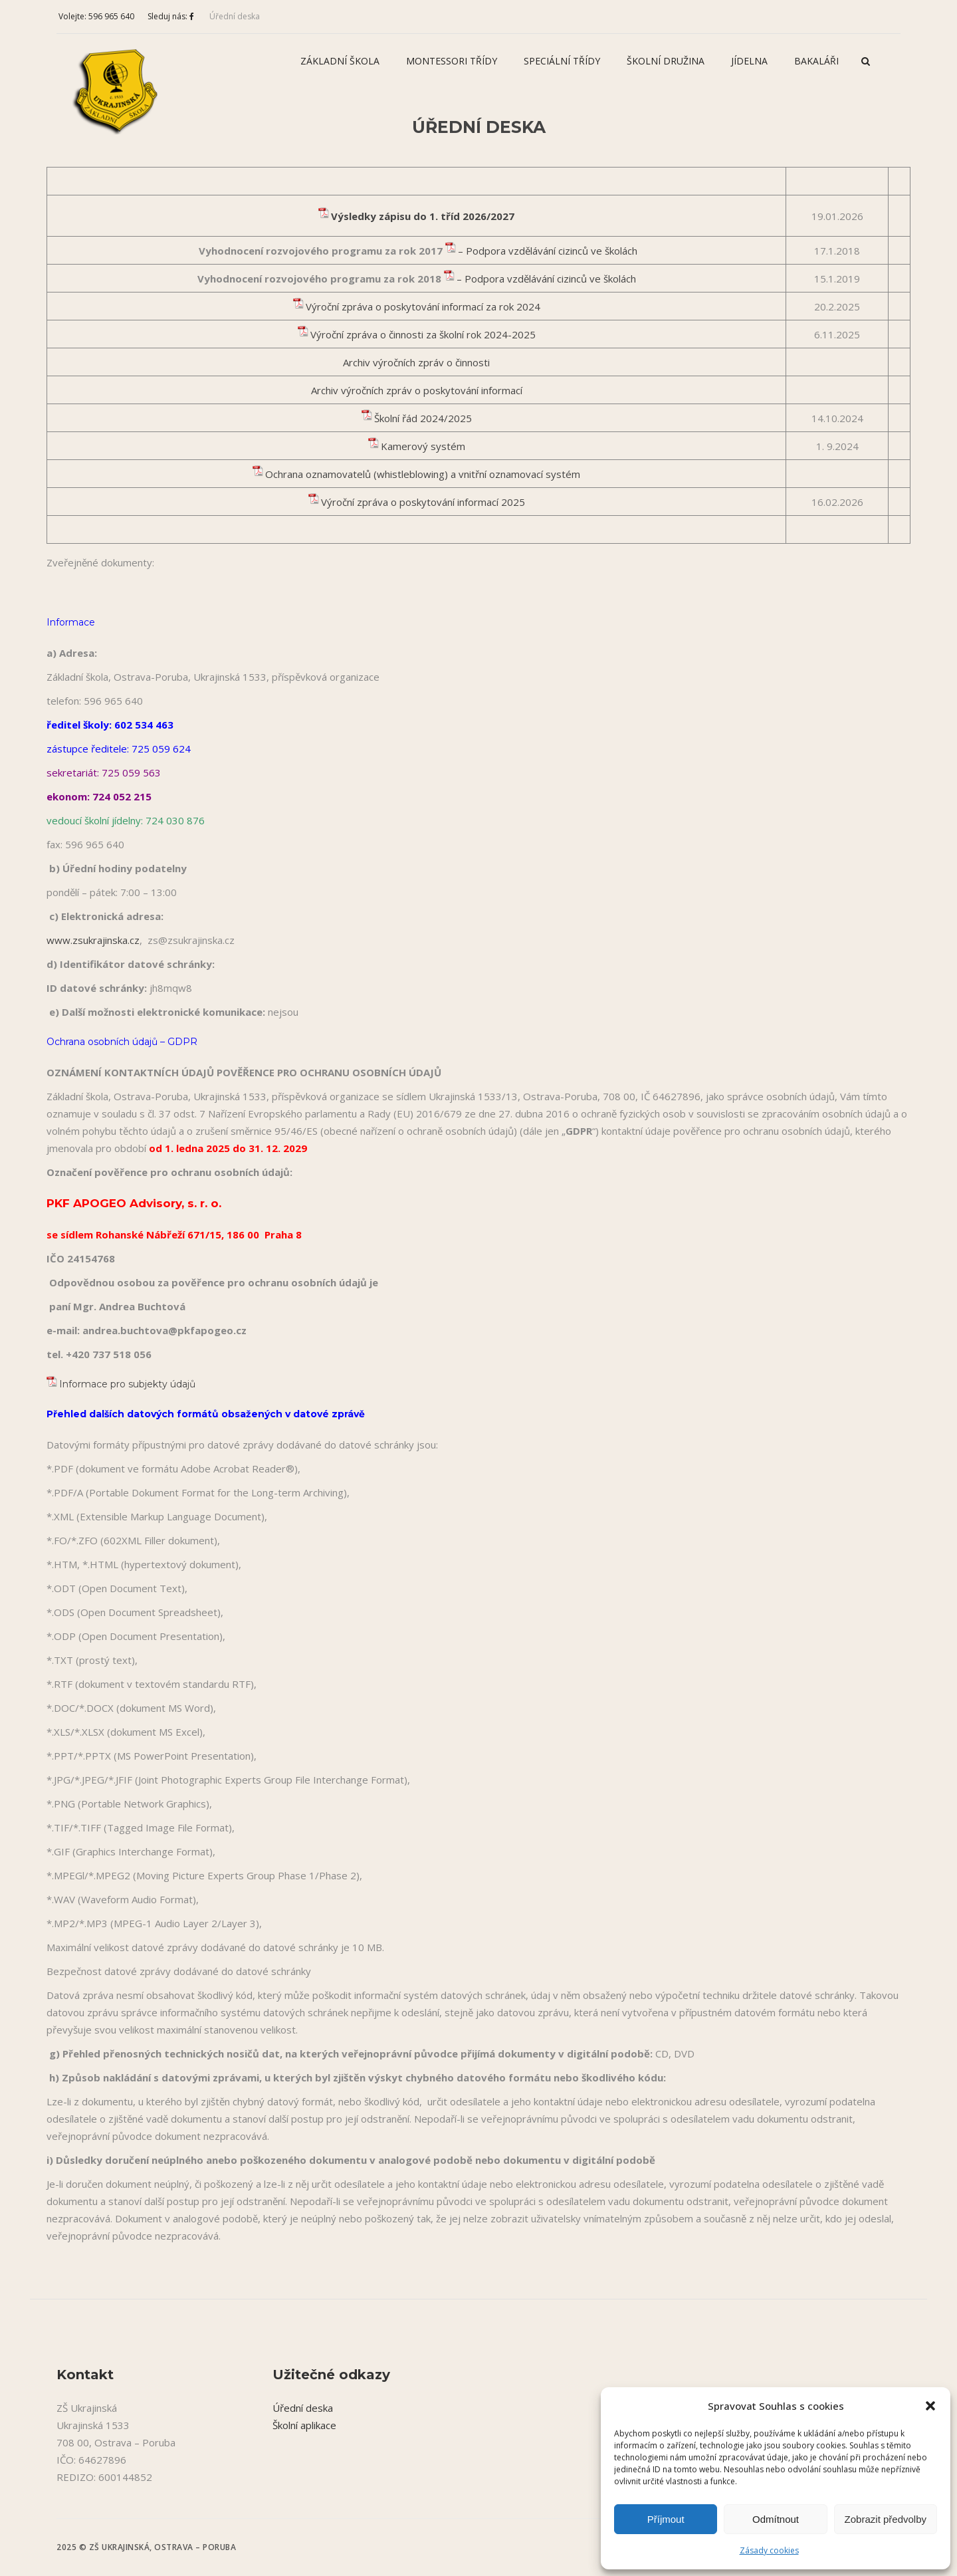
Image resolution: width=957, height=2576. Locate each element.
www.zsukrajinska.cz (93, 940)
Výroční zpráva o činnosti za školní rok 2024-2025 (423, 334)
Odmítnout (775, 2519)
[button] (930, 2405)
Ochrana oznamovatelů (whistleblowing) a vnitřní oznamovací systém (422, 474)
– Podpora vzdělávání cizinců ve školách (547, 250)
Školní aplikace (304, 2425)
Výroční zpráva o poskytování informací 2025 (423, 502)
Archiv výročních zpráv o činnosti (416, 362)
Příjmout (666, 2519)
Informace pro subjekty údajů (128, 1384)
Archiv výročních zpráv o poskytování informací (416, 390)
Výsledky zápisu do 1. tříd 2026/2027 (422, 216)
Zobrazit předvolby (885, 2519)
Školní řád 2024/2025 (423, 418)
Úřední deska (234, 16)
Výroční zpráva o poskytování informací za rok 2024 (423, 306)
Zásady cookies (769, 2550)
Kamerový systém (423, 446)
